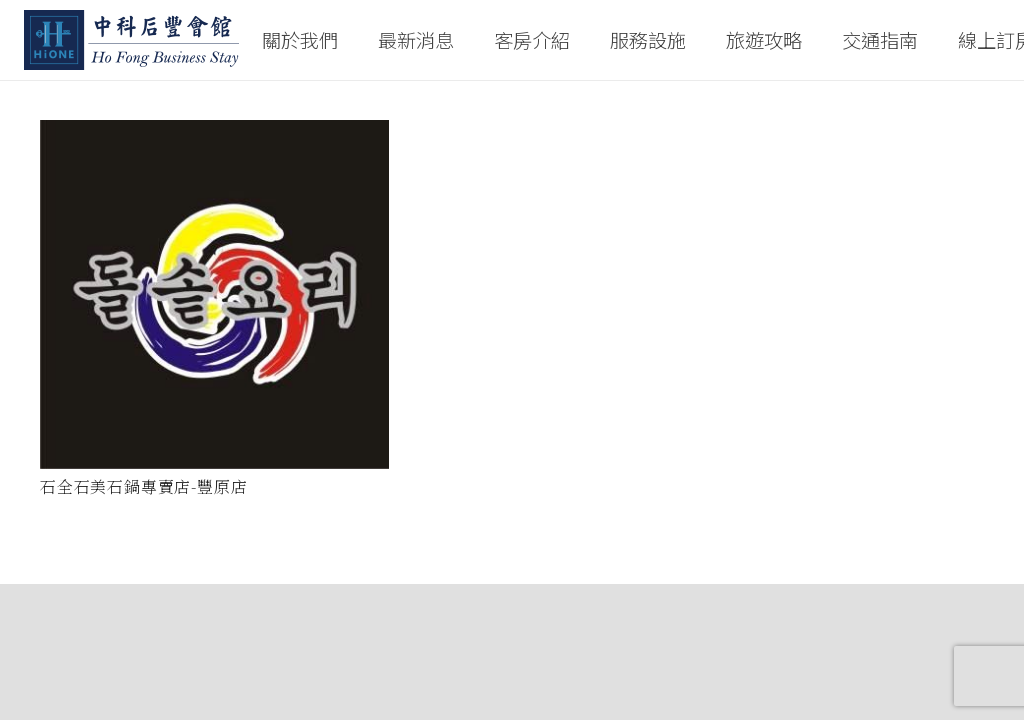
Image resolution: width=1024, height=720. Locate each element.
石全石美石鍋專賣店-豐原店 (143, 486)
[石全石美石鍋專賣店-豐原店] (214, 294)
